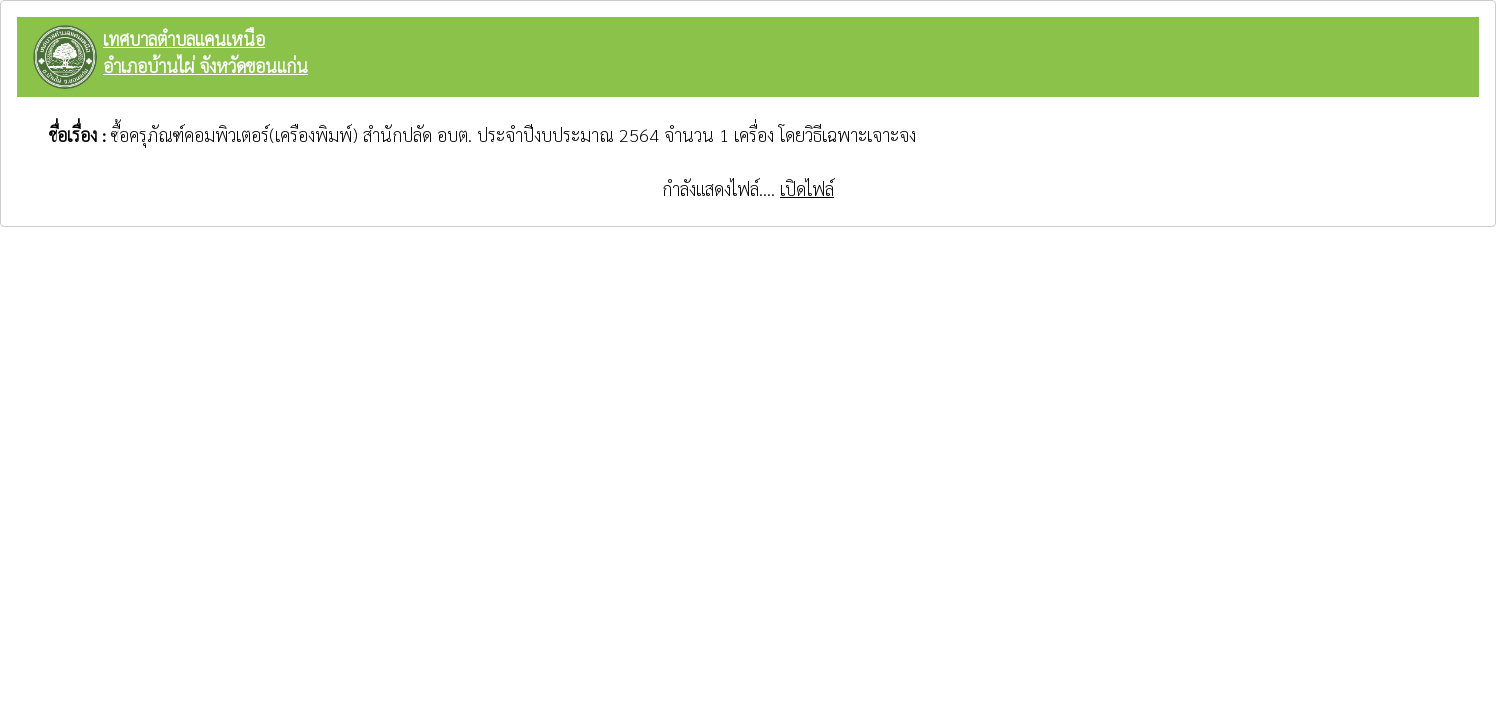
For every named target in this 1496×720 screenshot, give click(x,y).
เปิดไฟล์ (807, 188)
